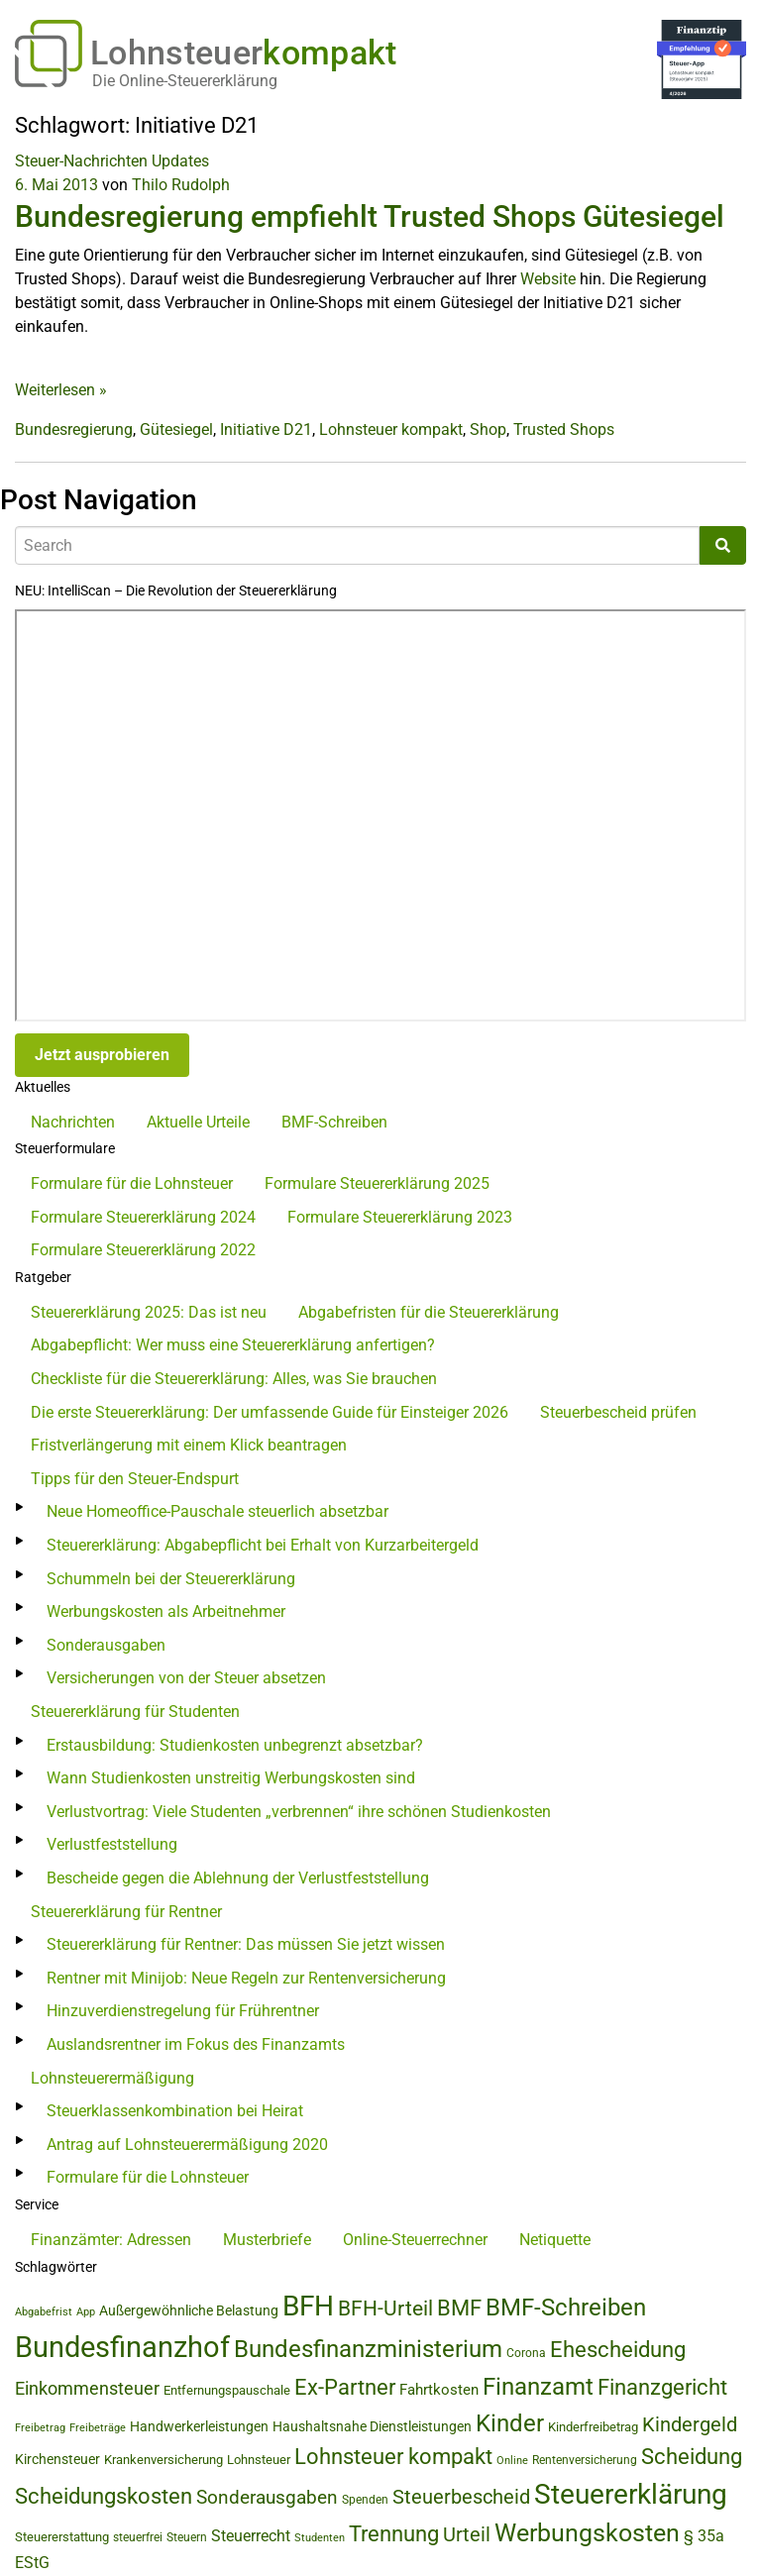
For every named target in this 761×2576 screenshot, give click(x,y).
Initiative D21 (266, 429)
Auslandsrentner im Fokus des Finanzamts (196, 2044)
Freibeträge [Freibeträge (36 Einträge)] (97, 2427)
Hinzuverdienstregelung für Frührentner (183, 2010)
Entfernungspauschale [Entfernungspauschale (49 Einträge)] (226, 2390)
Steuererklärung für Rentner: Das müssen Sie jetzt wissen (246, 1944)
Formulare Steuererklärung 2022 (143, 1249)
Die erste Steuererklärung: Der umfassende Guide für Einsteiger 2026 (269, 1412)
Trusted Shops (563, 429)
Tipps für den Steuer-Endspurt (135, 1478)
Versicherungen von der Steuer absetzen (186, 1677)
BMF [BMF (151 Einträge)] (459, 2307)
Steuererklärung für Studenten (135, 1711)
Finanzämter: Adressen (111, 2239)
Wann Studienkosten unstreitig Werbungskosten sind (231, 1778)
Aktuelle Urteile (198, 1122)
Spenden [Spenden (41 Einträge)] (365, 2500)
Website (548, 278)
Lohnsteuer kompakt (391, 429)
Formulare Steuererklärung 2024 (143, 1217)
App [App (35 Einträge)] (85, 2312)
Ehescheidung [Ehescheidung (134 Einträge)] (618, 2349)
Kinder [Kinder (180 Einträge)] (510, 2423)
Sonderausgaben (106, 1645)
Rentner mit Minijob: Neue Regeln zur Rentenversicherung (246, 1978)
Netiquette (555, 2239)
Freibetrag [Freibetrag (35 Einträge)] (40, 2427)
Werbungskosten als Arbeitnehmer (166, 1611)
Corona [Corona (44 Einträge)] (526, 2353)
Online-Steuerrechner (415, 2239)
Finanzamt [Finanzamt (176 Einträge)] (538, 2387)
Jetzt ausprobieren (102, 1054)
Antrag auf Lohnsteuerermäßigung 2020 (187, 2144)
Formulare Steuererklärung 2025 (377, 1183)
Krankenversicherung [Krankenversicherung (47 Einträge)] (163, 2459)
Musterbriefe (267, 2239)
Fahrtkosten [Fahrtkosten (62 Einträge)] (439, 2390)
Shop (488, 429)
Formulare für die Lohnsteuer (132, 1183)
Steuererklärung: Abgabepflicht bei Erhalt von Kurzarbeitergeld (263, 1545)
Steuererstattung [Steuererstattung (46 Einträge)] (62, 2536)
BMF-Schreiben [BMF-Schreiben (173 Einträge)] (566, 2307)
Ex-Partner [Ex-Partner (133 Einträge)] (344, 2387)
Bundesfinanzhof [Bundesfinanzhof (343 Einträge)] (122, 2347)
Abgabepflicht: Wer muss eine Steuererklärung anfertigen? (233, 1345)
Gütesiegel (176, 429)
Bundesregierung (74, 429)
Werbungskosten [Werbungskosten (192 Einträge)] (587, 2533)
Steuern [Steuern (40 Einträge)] (186, 2537)
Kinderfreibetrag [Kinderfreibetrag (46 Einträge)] (593, 2426)
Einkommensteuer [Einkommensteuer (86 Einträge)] (87, 2388)
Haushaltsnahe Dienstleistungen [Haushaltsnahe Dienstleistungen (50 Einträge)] (372, 2426)
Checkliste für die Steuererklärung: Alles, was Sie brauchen (234, 1378)
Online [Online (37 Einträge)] (512, 2460)
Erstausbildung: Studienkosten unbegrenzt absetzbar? (235, 1745)
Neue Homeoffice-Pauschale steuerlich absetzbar (217, 1511)
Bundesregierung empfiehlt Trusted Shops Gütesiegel (369, 216)
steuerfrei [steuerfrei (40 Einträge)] (138, 2537)
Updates (180, 161)
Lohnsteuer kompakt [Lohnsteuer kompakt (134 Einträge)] (393, 2456)
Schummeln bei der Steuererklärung (171, 1578)
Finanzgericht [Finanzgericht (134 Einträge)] (662, 2387)
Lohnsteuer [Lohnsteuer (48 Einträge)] (258, 2459)
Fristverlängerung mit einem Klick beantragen (189, 1445)
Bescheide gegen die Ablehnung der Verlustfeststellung (238, 1878)
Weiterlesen (61, 389)
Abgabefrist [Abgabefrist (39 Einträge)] (43, 2311)
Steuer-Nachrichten (81, 161)
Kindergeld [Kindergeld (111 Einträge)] (689, 2424)
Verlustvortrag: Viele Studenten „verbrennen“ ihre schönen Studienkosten (299, 1811)
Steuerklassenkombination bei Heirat (175, 2110)
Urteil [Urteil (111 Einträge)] (466, 2534)
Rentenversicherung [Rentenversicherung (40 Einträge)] (584, 2460)
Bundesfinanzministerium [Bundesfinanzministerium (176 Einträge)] (368, 2349)
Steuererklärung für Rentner (126, 1911)
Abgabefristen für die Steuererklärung (428, 1312)
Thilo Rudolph (181, 184)
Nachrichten (73, 1122)
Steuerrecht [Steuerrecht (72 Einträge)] (250, 2535)
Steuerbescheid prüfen (618, 1412)
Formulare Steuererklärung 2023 (399, 1217)
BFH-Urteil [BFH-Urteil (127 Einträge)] (385, 2308)
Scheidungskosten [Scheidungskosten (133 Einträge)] (103, 2496)
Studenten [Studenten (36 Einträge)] (319, 2537)
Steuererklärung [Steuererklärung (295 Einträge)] (630, 2494)
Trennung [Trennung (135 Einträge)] (394, 2534)
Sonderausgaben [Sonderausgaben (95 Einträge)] (267, 2498)
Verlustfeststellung (112, 1844)
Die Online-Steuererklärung (184, 80)
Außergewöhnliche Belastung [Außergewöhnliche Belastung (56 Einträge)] (188, 2311)
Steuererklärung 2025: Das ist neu (149, 1312)
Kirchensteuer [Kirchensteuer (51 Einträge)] (57, 2459)
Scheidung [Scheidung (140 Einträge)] (691, 2456)
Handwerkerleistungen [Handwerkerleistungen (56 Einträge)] (199, 2426)
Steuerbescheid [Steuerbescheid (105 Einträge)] (461, 2497)
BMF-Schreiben (334, 1122)
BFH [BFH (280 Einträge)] (308, 2306)
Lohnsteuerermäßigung (112, 2078)
